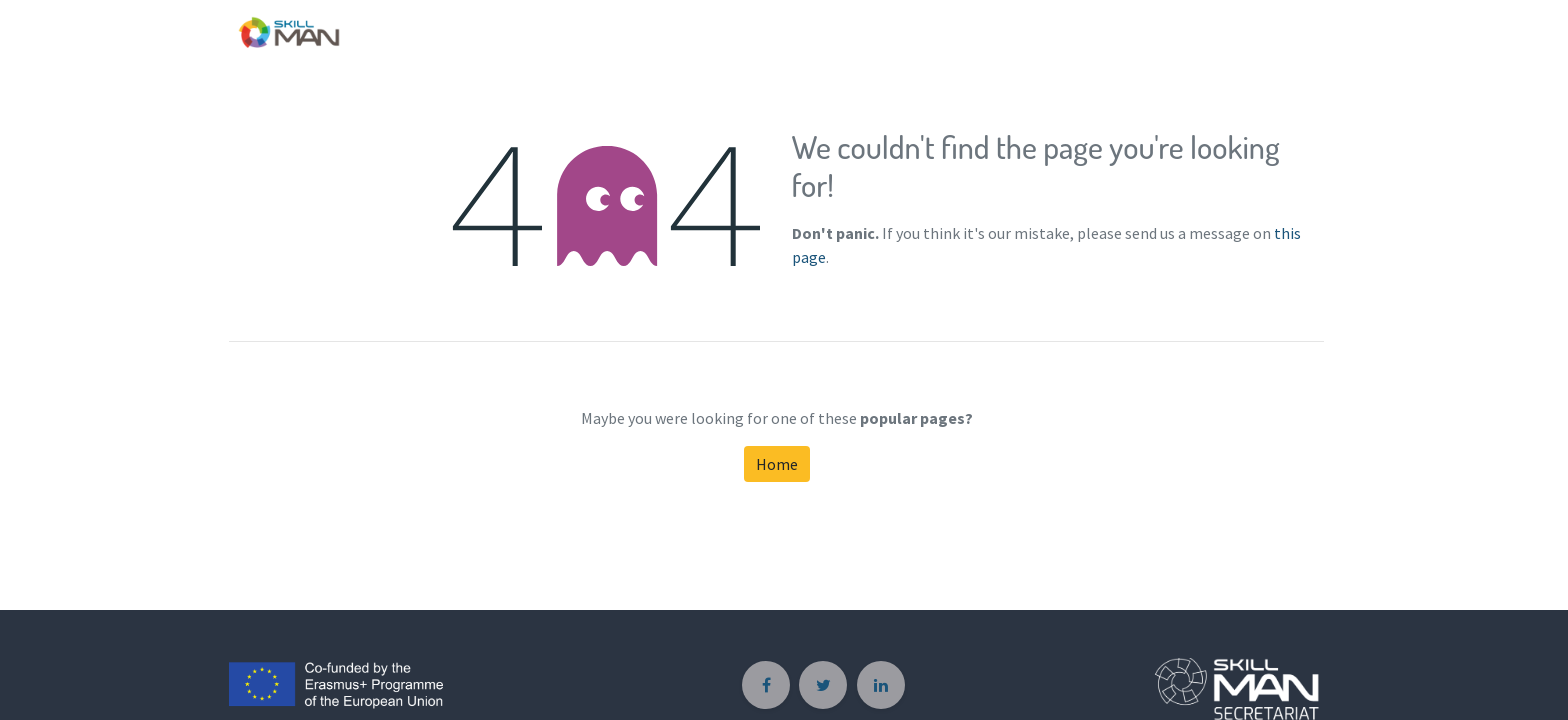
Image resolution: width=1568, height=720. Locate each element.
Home (777, 464)
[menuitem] (1301, 28)
